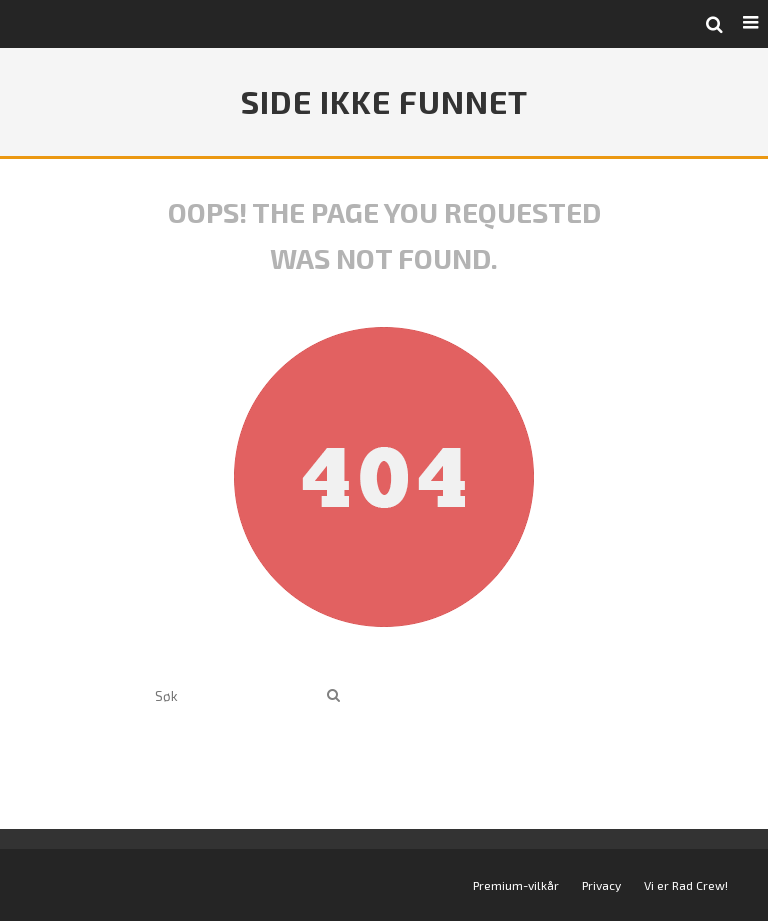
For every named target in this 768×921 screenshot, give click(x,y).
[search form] (237, 695)
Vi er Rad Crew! (686, 885)
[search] (333, 695)
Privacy (601, 885)
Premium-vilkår (516, 885)
